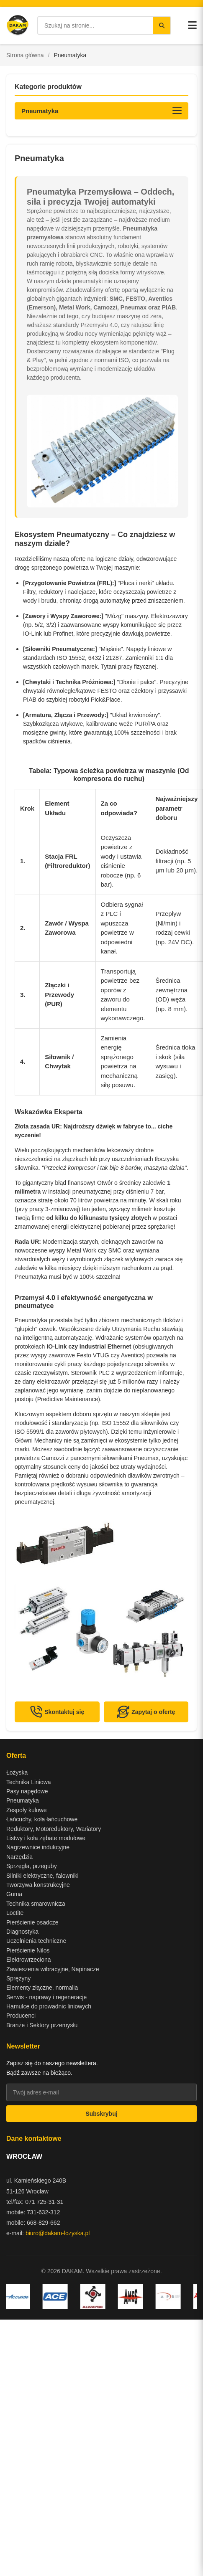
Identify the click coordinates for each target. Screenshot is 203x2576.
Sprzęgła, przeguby (31, 1866)
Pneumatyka (22, 1800)
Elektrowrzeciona (28, 1959)
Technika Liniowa (28, 1782)
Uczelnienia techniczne (36, 1940)
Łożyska (17, 1772)
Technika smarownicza (35, 1903)
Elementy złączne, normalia (42, 1987)
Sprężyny (18, 1978)
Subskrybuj (101, 2113)
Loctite (14, 1912)
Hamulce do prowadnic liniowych (48, 2006)
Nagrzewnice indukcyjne (37, 1847)
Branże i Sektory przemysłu (41, 2025)
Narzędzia (19, 1856)
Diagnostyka (22, 1931)
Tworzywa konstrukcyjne (38, 1884)
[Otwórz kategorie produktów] (101, 110)
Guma (14, 1894)
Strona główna (25, 55)
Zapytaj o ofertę (146, 1712)
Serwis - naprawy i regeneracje (46, 1997)
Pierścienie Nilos (27, 1950)
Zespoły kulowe (26, 1810)
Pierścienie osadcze (32, 1922)
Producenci (21, 2015)
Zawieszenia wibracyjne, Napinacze (52, 1969)
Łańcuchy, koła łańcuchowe (41, 1819)
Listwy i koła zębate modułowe (45, 1838)
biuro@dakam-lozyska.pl (58, 2233)
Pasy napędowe (27, 1791)
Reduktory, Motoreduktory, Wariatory (53, 1829)
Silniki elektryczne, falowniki (42, 1875)
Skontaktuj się (57, 1712)
